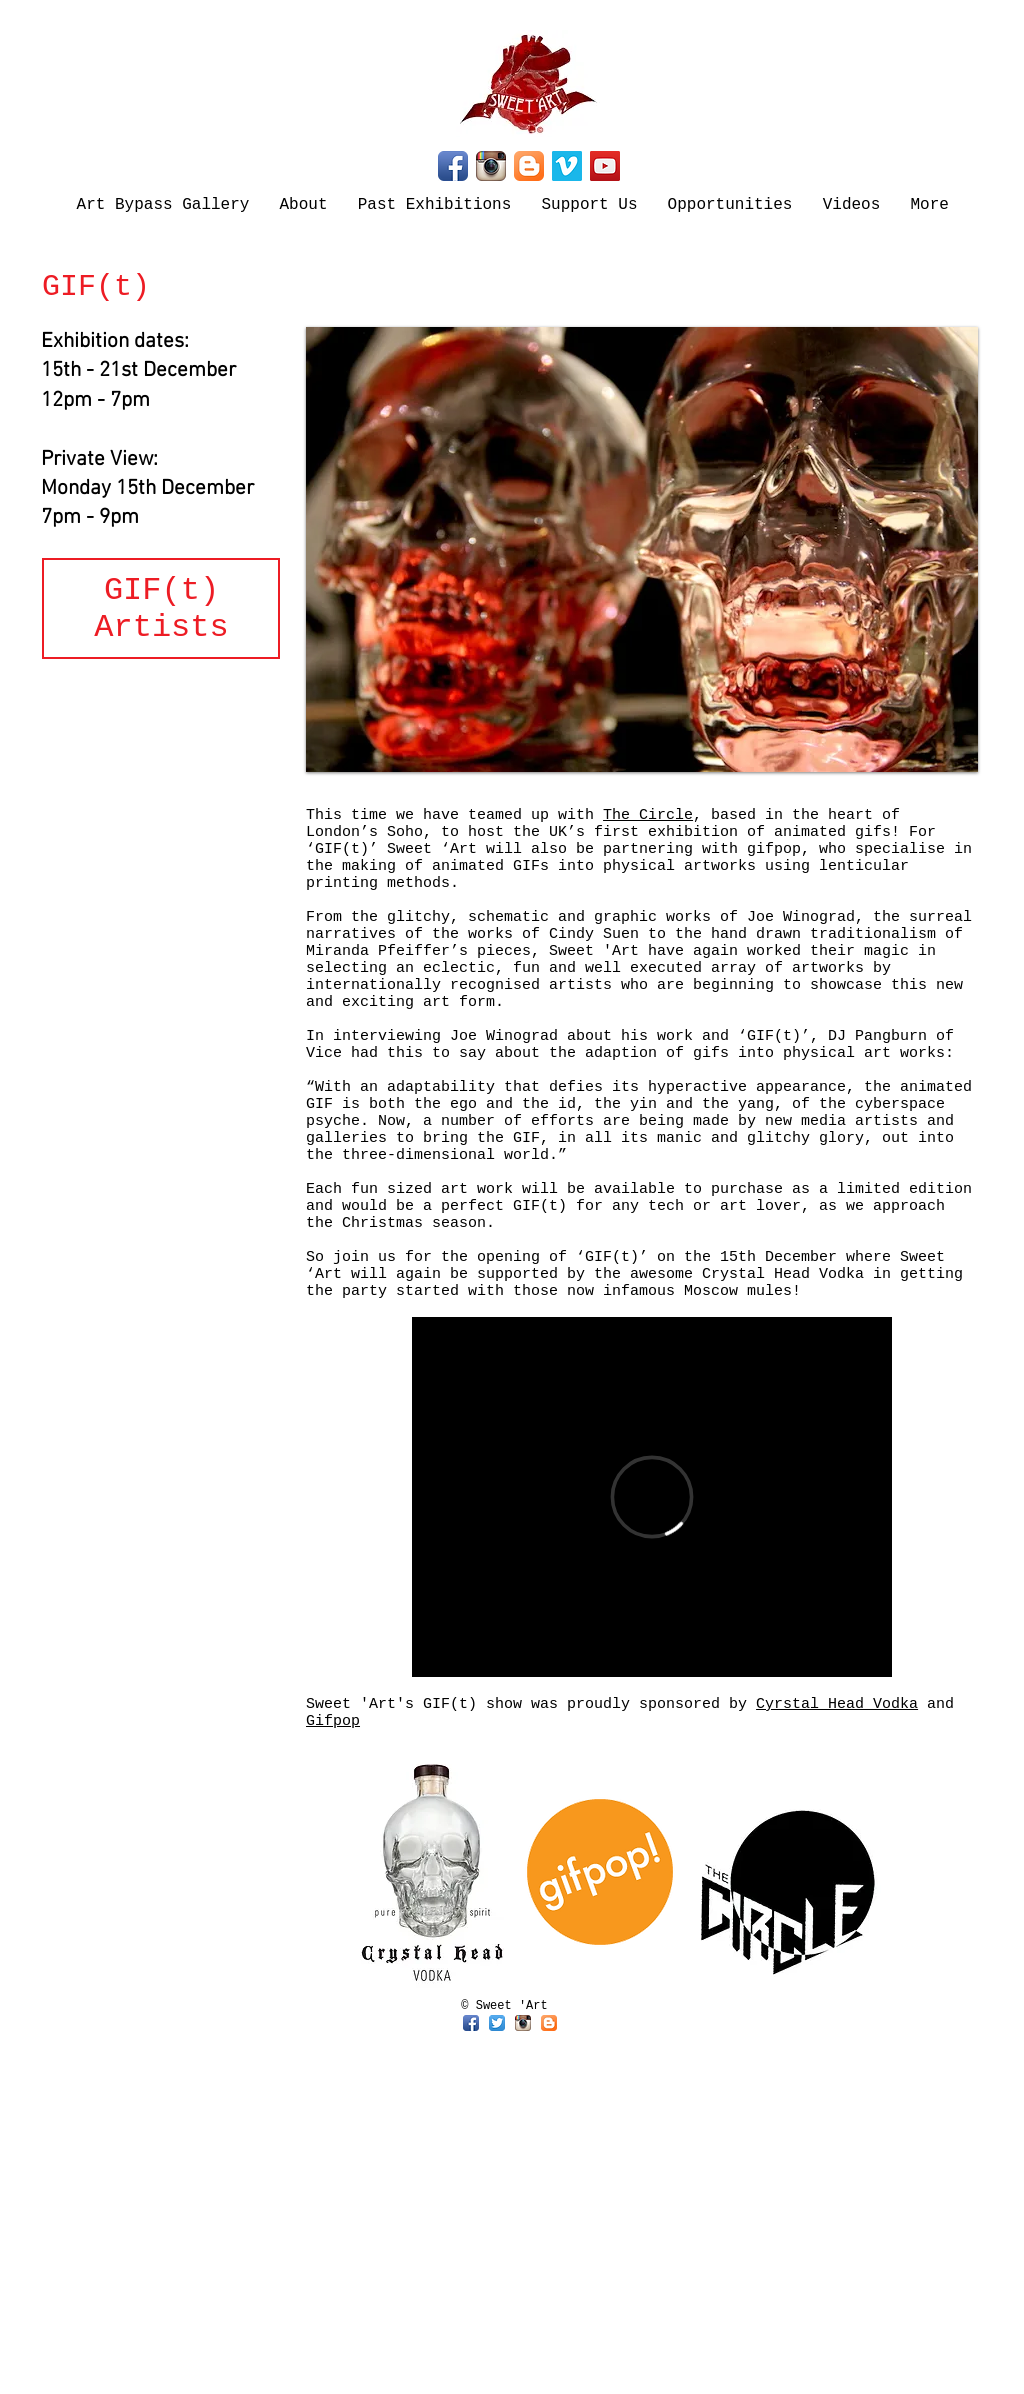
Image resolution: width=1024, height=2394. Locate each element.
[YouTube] (605, 166)
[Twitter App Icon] (497, 2023)
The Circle (648, 815)
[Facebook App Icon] (453, 166)
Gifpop (333, 1721)
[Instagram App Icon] (491, 166)
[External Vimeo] (652, 1497)
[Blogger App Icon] (529, 166)
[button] (642, 549)
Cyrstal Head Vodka (837, 1704)
